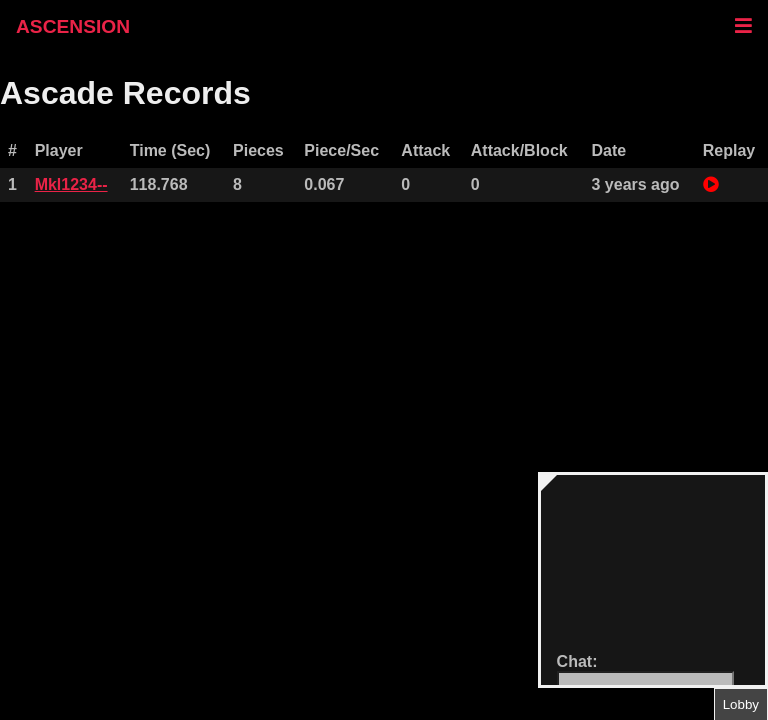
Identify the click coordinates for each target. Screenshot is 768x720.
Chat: (577, 661)
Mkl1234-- (71, 184)
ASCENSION (73, 26)
